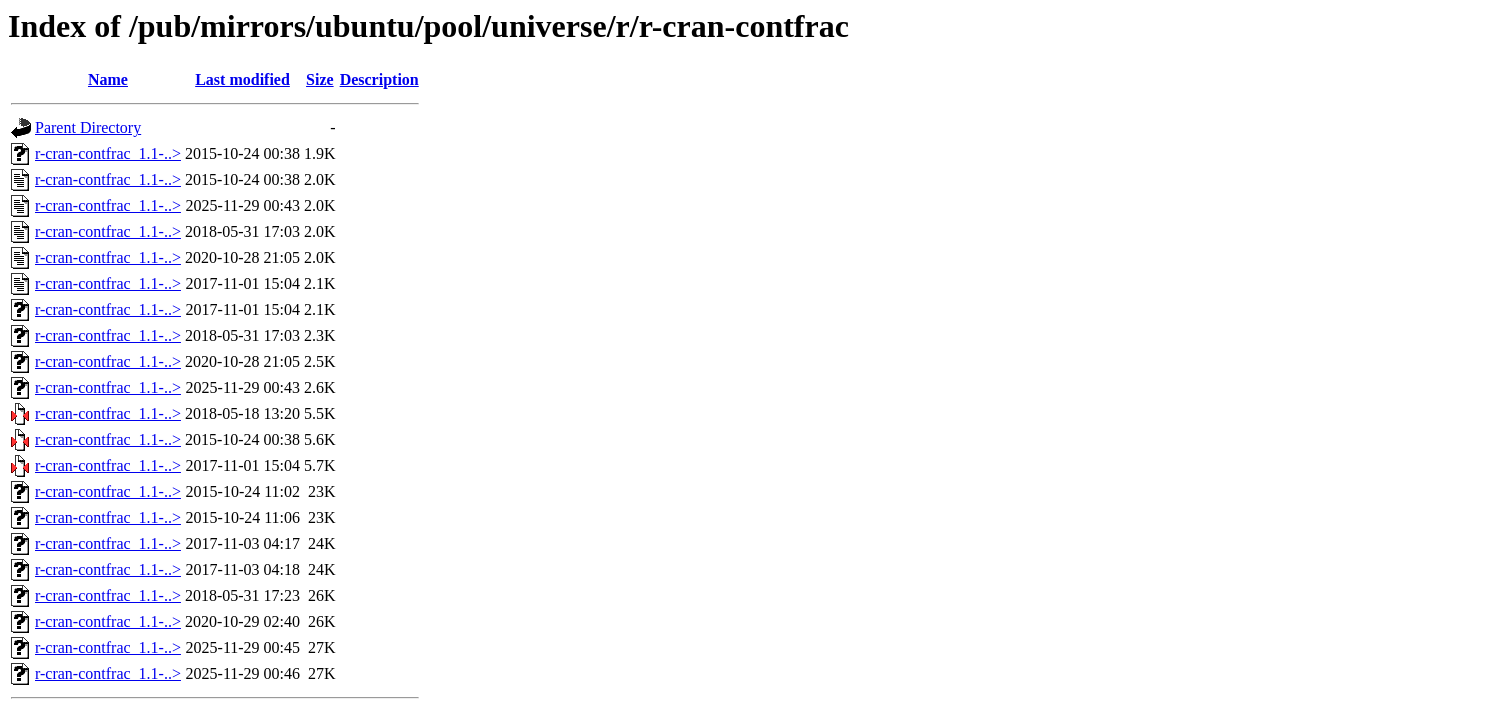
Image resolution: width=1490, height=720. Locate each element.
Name (108, 79)
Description (379, 79)
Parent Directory (88, 127)
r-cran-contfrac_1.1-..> (108, 153)
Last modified (242, 79)
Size (320, 79)
